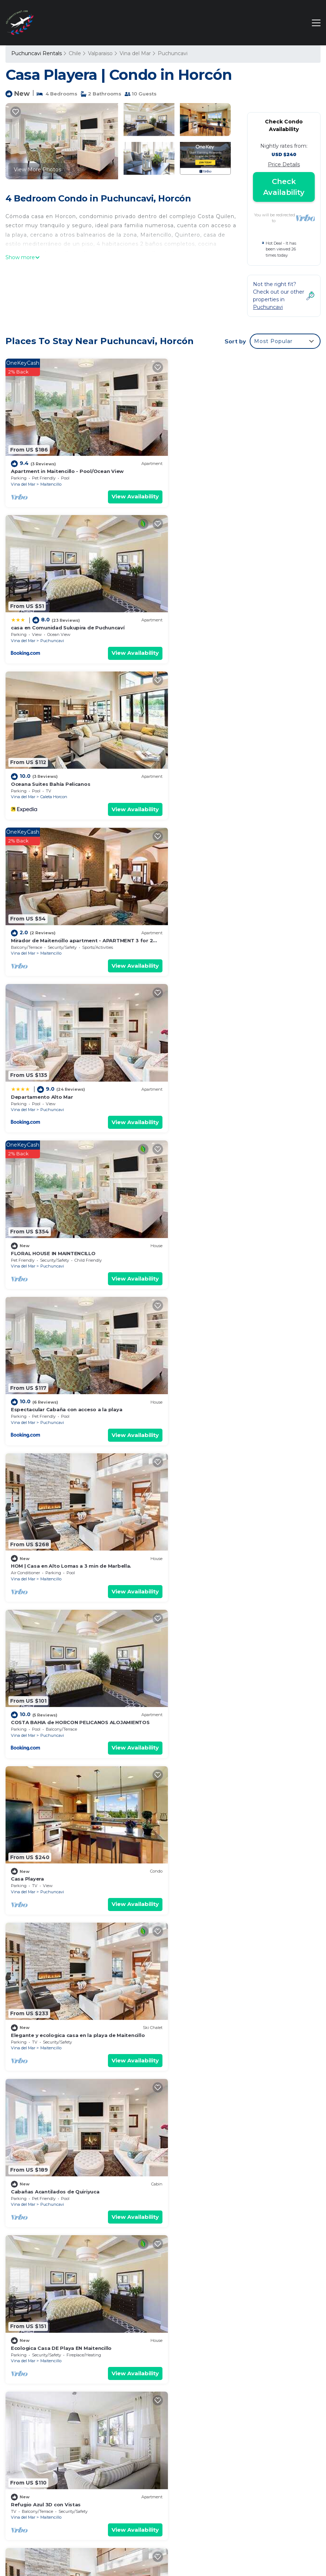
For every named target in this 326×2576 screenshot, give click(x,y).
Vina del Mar (135, 53)
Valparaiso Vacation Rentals (40, 2410)
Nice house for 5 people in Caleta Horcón (225, 1526)
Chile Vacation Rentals (44, 2426)
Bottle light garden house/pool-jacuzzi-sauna (231, 1980)
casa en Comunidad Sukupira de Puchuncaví (229, 466)
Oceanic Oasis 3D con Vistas (47, 2132)
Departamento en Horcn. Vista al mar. (60, 1829)
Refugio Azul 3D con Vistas (207, 1375)
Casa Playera (188, 1072)
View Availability (127, 491)
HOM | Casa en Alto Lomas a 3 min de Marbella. (232, 920)
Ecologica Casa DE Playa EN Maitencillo (61, 1375)
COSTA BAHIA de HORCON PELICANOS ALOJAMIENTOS (80, 1072)
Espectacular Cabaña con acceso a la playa (66, 920)
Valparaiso (100, 53)
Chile (75, 53)
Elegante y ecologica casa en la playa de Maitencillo (78, 1223)
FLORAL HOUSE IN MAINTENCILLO (214, 769)
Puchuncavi (173, 53)
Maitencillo (50, 479)
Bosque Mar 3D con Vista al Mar (51, 1678)
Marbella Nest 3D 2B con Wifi (209, 2132)
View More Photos (37, 169)
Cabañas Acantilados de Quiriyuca (216, 1223)
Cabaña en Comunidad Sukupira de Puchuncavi (71, 1526)
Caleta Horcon (53, 630)
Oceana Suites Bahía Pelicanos (50, 618)
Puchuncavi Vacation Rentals (42, 2389)
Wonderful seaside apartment (211, 1678)
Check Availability (284, 187)
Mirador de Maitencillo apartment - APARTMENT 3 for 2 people (243, 2424)
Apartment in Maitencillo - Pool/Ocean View (67, 466)
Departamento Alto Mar (42, 769)
